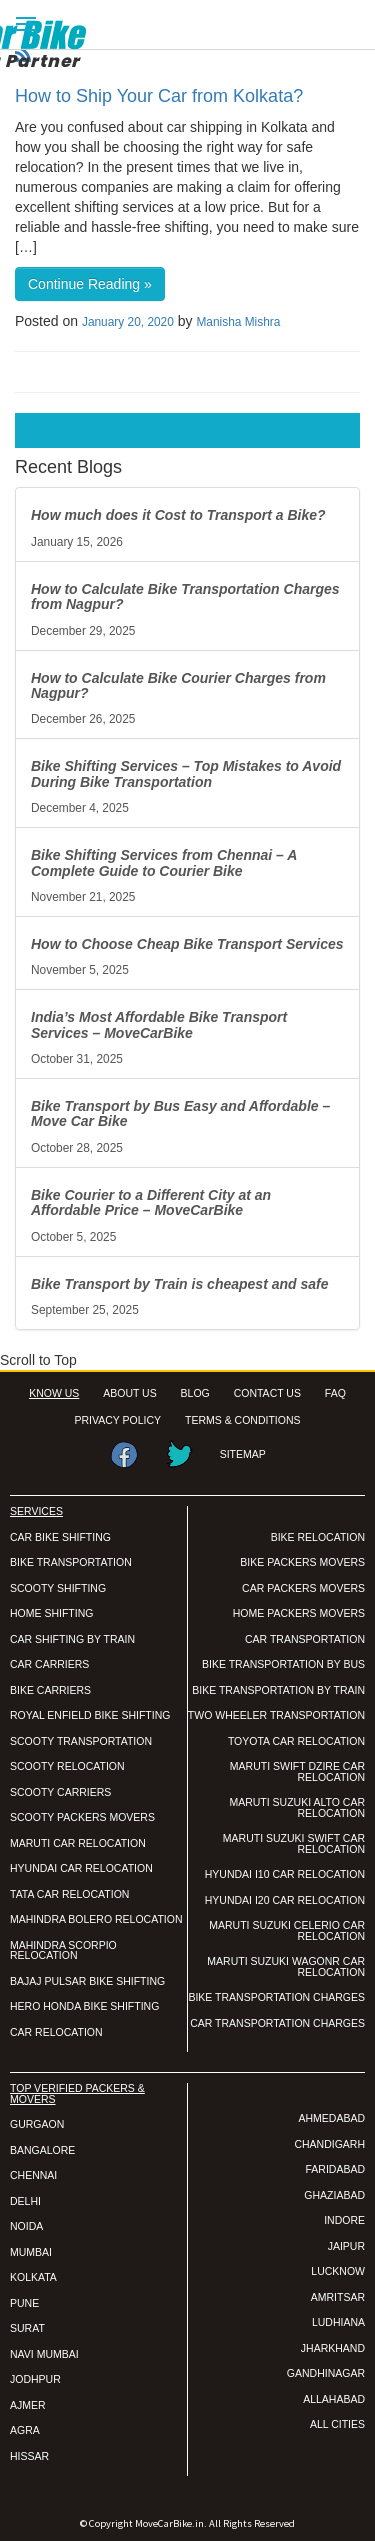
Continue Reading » (90, 284)
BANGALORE (42, 2150)
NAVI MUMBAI (44, 2354)
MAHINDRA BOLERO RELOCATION (96, 1919)
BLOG (195, 1393)
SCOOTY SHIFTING (58, 1588)
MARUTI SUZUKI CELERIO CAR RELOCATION (287, 1930)
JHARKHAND (333, 2348)
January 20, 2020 (128, 322)
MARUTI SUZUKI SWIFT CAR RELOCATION (294, 1843)
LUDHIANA (338, 2322)
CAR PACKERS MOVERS (303, 1588)
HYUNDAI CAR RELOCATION (81, 1868)
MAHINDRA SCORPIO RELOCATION (63, 1950)
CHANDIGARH (329, 2144)
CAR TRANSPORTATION (305, 1639)
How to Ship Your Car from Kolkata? (159, 96)
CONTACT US (267, 1393)
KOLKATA (33, 2277)
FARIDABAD (335, 2169)
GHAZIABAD (334, 2195)
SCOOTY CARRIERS (60, 1792)
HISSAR (29, 2456)
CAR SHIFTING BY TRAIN (72, 1639)
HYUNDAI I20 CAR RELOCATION (285, 1900)
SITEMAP (243, 1454)
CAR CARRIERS (49, 1664)
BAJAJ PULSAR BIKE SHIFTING (87, 1981)
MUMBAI (31, 2252)
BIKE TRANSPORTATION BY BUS (283, 1664)
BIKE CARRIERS (50, 1690)
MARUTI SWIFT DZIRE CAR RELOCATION (297, 1771)
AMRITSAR (338, 2297)
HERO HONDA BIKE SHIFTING (84, 2006)
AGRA (25, 2430)
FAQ (335, 1393)
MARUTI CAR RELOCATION (78, 1843)
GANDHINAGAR (326, 2373)
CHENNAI (33, 2175)
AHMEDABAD (331, 2118)
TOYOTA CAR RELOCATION (296, 1741)
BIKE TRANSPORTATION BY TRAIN (278, 1690)
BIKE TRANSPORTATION (71, 1562)
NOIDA (26, 2226)
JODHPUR (35, 2379)
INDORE (344, 2220)
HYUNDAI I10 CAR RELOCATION (285, 1874)
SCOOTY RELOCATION (67, 1766)
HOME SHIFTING (51, 1613)
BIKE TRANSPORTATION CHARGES (276, 1997)
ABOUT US (129, 1393)
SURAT (27, 2328)
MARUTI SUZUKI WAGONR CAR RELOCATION (286, 1966)
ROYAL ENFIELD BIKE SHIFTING (90, 1715)
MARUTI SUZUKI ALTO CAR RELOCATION (297, 1807)
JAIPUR (346, 2246)
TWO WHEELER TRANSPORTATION (276, 1715)
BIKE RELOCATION (318, 1537)
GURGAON (37, 2124)
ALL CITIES (337, 2424)
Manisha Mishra (238, 322)
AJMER (28, 2405)
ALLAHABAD (334, 2399)
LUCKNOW (338, 2271)
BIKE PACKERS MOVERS (302, 1562)
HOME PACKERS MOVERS (299, 1613)
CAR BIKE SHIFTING (60, 1537)
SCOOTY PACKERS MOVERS (82, 1817)
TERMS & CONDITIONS (243, 1420)
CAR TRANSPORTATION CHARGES (277, 2023)
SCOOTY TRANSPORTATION (81, 1741)
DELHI (25, 2201)
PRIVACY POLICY (118, 1420)
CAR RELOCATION (56, 2032)
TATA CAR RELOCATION (69, 1894)
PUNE (24, 2303)
